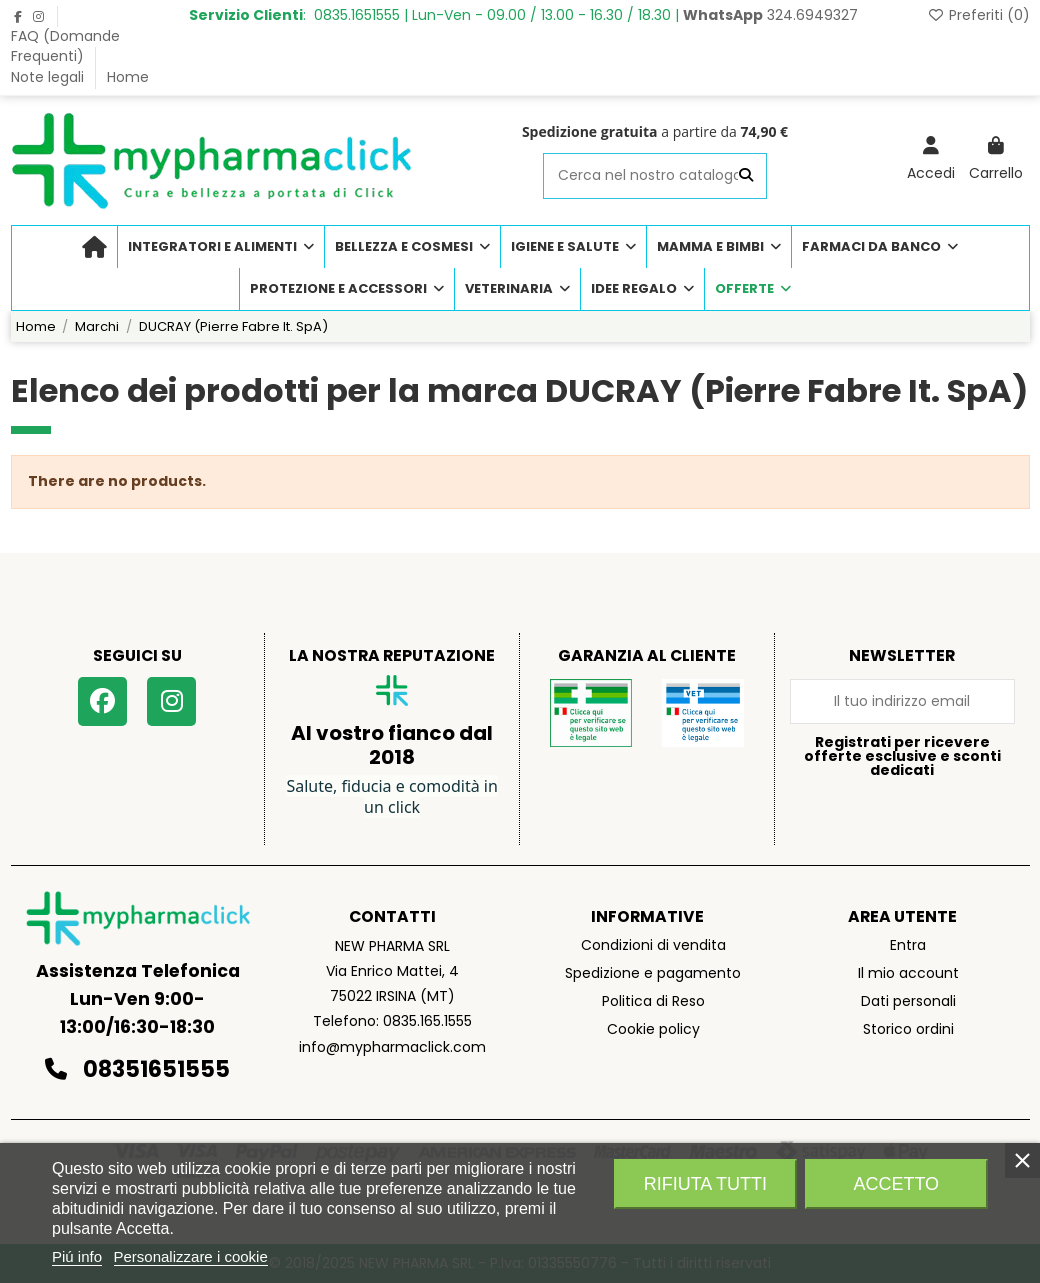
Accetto (896, 1184)
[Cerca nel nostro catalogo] (746, 175)
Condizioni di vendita (653, 945)
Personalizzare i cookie (191, 1256)
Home (128, 77)
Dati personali (908, 1001)
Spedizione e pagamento (653, 973)
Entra (908, 945)
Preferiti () (978, 15)
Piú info (77, 1256)
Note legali (49, 77)
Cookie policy (653, 1029)
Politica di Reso (653, 1001)
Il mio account (908, 973)
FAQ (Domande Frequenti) (65, 46)
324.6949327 (770, 15)
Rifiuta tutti (705, 1184)
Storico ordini (908, 1029)
